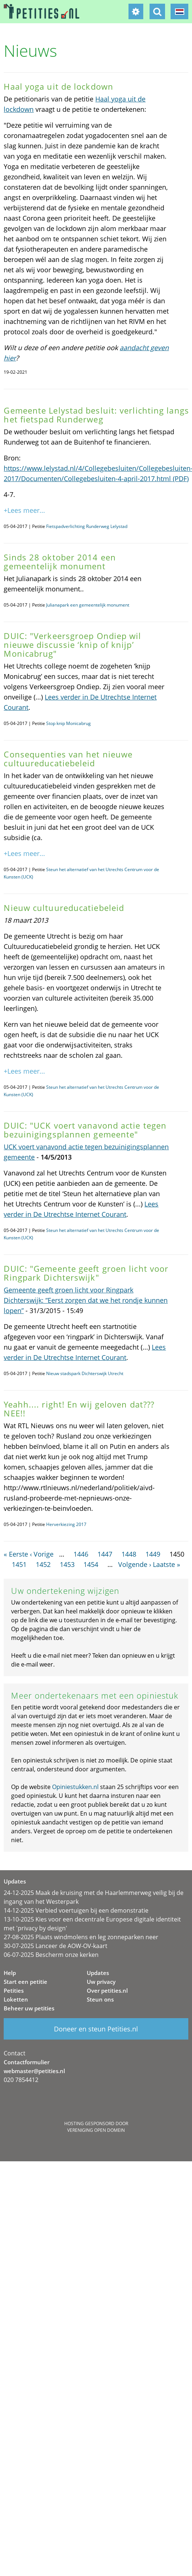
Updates (98, 1972)
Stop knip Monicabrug (68, 723)
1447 (104, 1554)
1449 (152, 1554)
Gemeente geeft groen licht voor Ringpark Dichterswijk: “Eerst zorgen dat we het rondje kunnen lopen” (86, 1300)
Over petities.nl (107, 1990)
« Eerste (16, 1554)
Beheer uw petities (29, 2008)
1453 (67, 1564)
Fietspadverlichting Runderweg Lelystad (86, 526)
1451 (19, 1564)
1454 (90, 1564)
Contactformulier (26, 2062)
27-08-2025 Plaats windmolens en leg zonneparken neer (81, 1937)
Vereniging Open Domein (96, 2130)
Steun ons (100, 1999)
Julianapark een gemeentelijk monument (87, 605)
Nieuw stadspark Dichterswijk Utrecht (84, 1373)
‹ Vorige (42, 1554)
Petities (14, 1990)
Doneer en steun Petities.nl (96, 2028)
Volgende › (134, 1564)
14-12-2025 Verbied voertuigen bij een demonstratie (76, 1910)
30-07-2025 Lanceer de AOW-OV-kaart (55, 1946)
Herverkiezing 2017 (66, 1524)
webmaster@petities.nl (34, 2071)
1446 (80, 1554)
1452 (43, 1564)
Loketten (16, 1999)
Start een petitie (25, 1981)
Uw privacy (101, 1981)
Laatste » (166, 1564)
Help (10, 1972)
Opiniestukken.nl (75, 1787)
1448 (128, 1554)
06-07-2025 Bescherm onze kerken (51, 1955)
